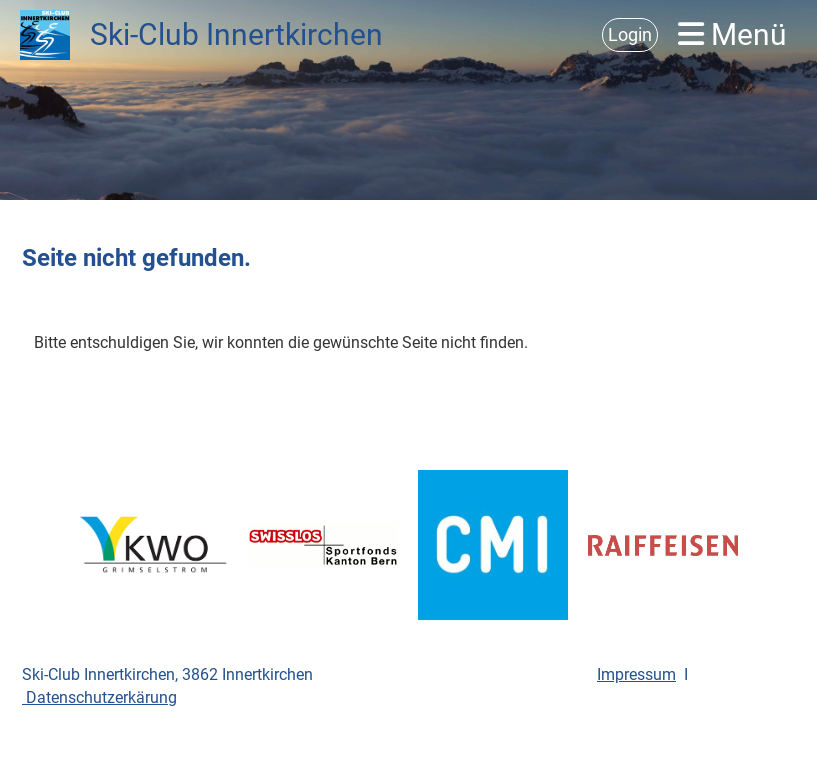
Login (630, 34)
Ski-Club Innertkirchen (236, 34)
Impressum (636, 674)
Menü (732, 34)
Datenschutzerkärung (99, 697)
